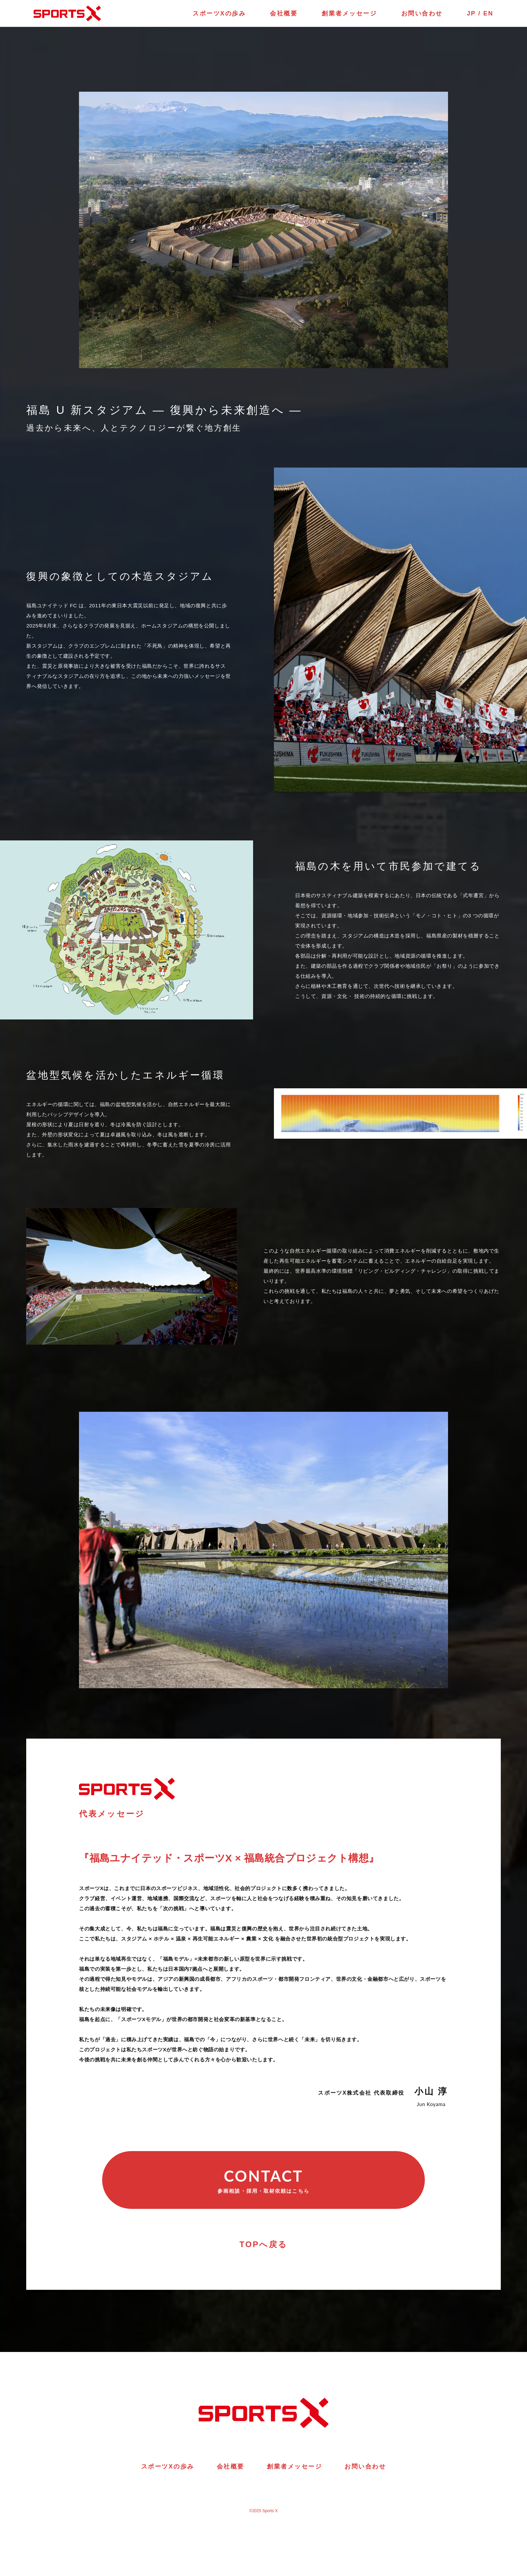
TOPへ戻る (263, 2244)
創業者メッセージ (349, 13)
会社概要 (283, 13)
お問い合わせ (422, 13)
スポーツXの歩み (219, 13)
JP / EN (480, 13)
